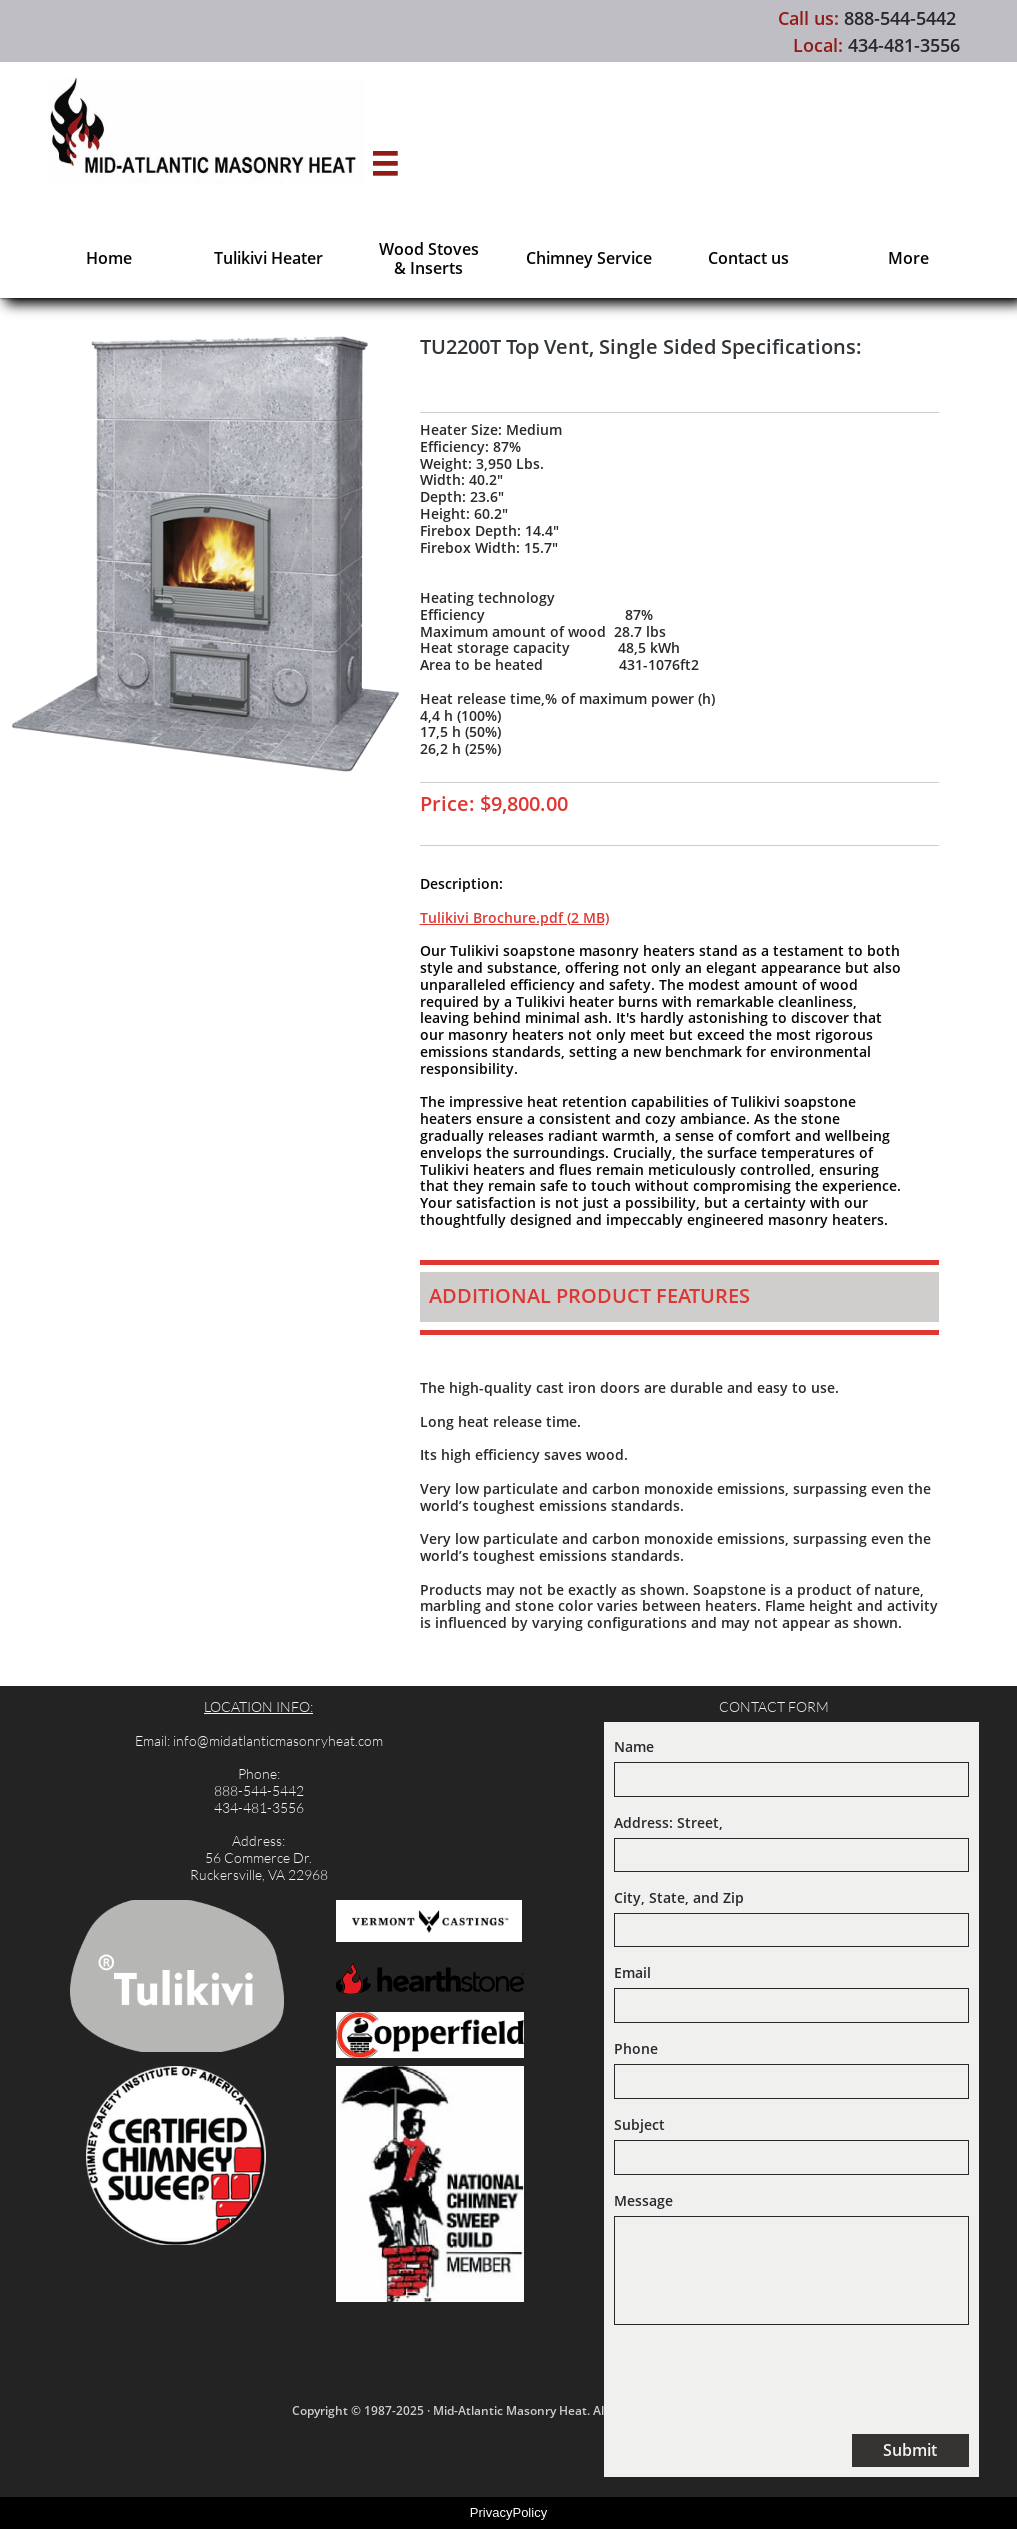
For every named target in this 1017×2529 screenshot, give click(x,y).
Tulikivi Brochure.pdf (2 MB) (514, 917)
